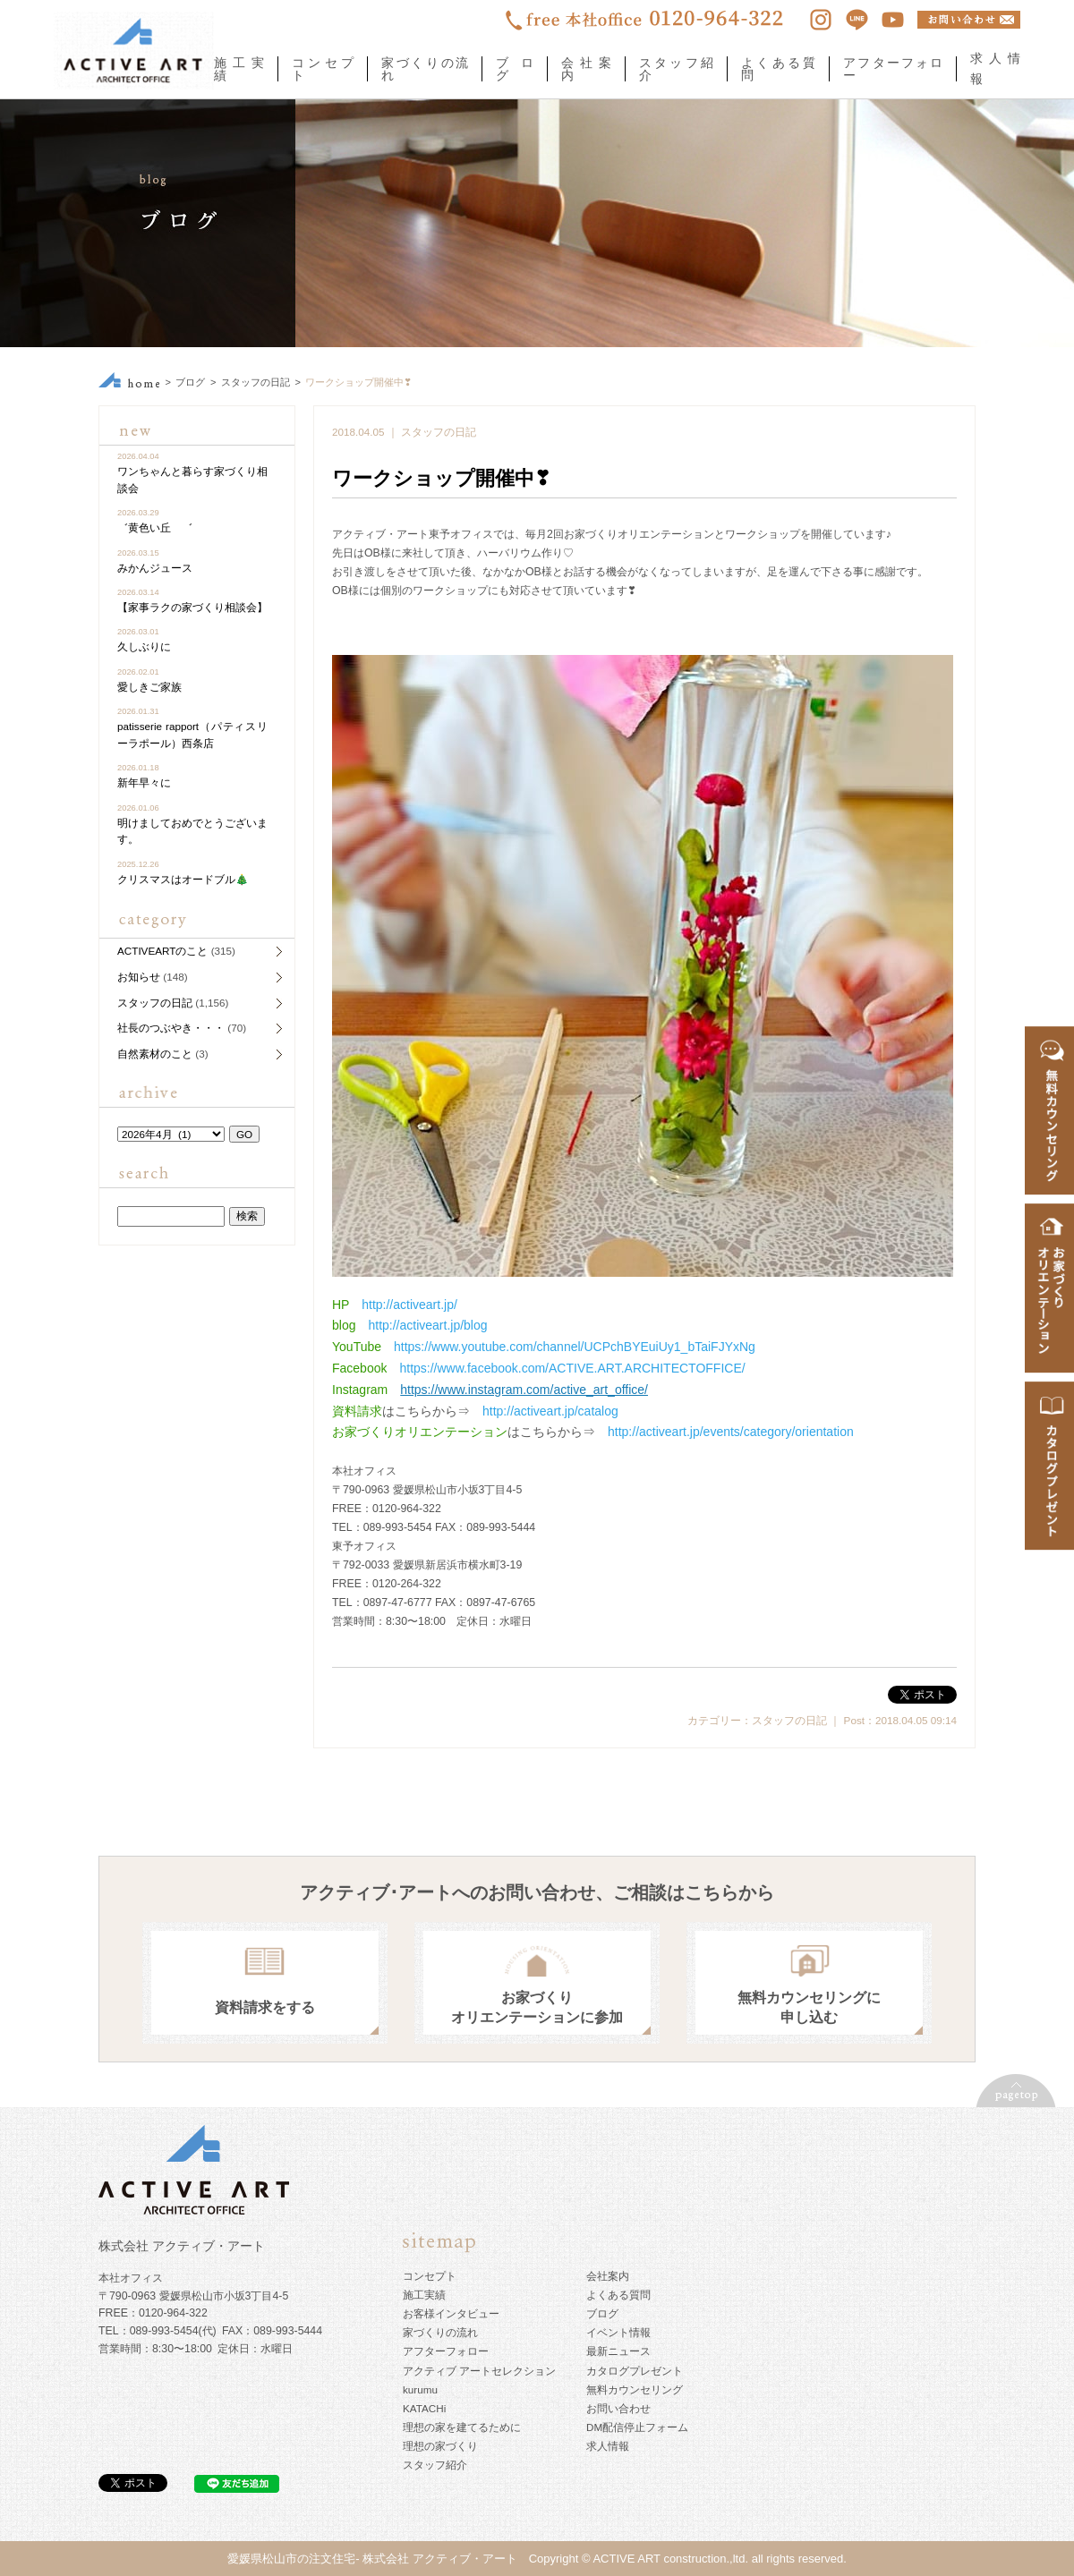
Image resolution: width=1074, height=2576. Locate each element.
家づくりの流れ (424, 68)
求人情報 (607, 2446)
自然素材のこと (154, 1053)
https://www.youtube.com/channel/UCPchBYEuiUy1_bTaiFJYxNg (574, 1346)
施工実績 (239, 68)
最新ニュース (618, 2351)
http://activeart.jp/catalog (550, 1411)
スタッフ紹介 (676, 68)
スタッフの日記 (255, 382)
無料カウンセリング (634, 2389)
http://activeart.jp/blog (427, 1325)
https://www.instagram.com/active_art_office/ (524, 1389)
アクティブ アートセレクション (479, 2370)
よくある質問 (778, 68)
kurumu (420, 2389)
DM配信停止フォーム (637, 2427)
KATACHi (424, 2408)
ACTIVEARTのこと (162, 950)
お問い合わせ (618, 2408)
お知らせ (138, 976)
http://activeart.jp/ (409, 1304)
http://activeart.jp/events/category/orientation (731, 1431)
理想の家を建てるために (462, 2427)
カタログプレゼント (634, 2370)
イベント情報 (618, 2332)
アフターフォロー (892, 68)
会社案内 (586, 68)
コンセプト (323, 68)
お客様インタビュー (451, 2313)
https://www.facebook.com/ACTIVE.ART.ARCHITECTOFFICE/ (572, 1368)
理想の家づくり (440, 2446)
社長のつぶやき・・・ (171, 1027)
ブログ (514, 68)
